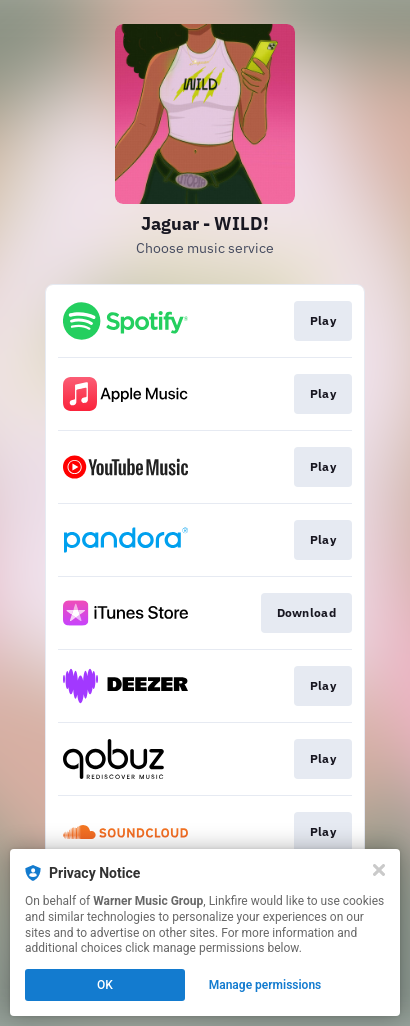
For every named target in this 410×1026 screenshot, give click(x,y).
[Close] (379, 870)
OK (105, 985)
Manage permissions (265, 985)
